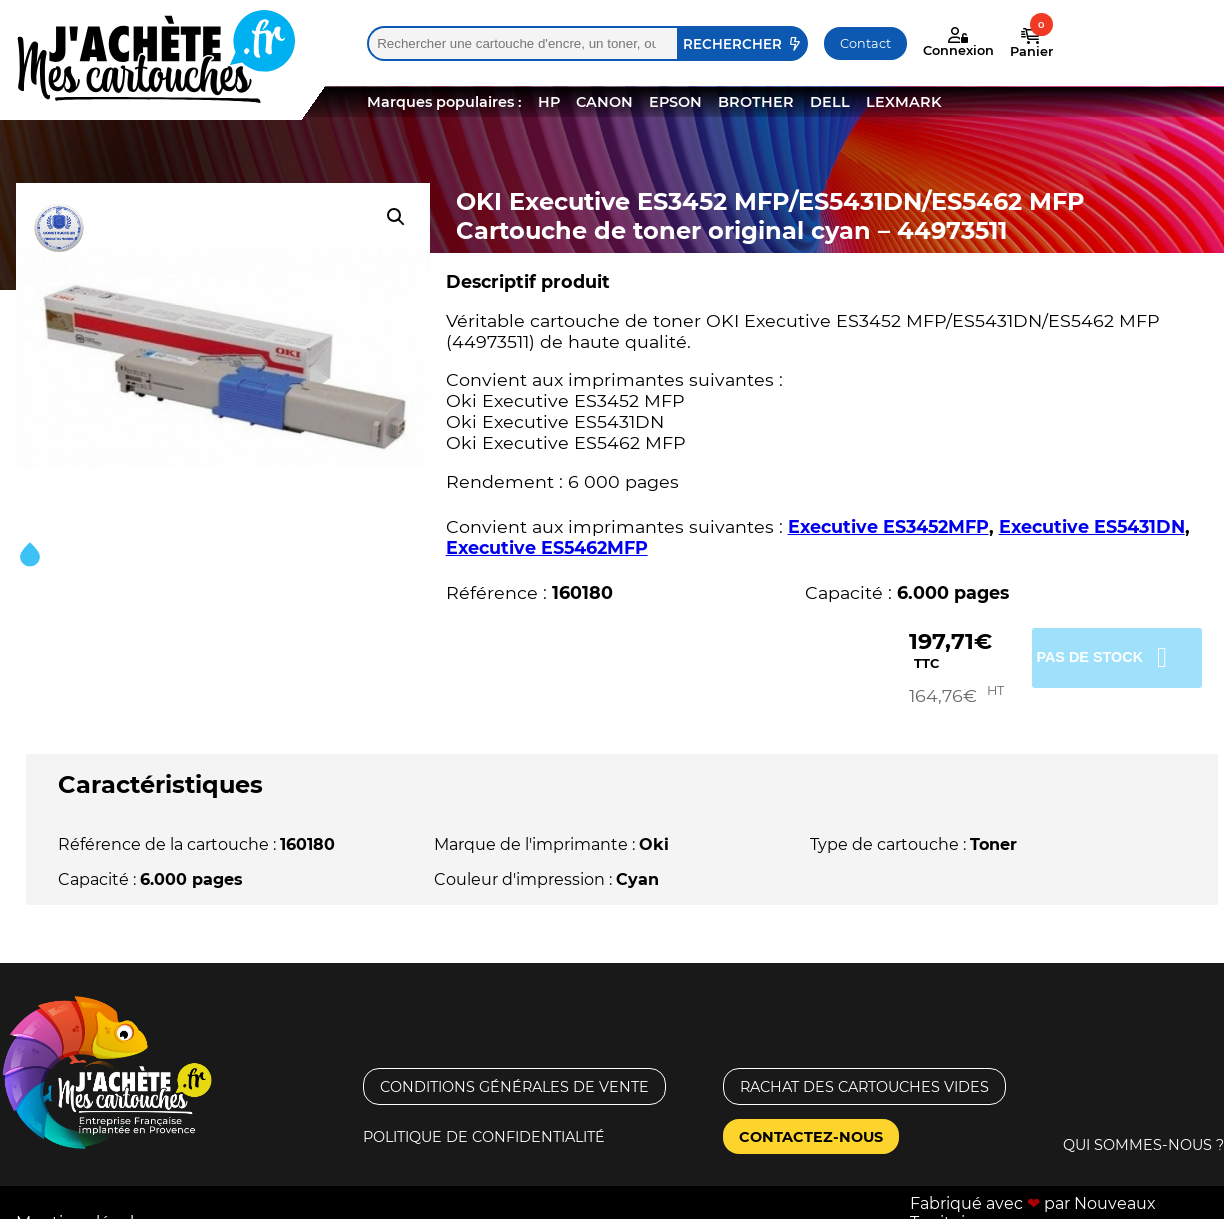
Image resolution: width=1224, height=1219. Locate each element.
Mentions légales (84, 1203)
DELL (830, 102)
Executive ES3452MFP (888, 526)
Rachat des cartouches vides (864, 1068)
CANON (604, 102)
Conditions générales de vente (514, 1068)
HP (549, 102)
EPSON (675, 102)
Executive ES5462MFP (547, 547)
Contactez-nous (811, 1118)
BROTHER (756, 102)
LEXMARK (903, 102)
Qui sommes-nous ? (1143, 1126)
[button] (396, 217)
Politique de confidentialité (484, 1118)
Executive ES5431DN (1092, 526)
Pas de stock (1111, 656)
